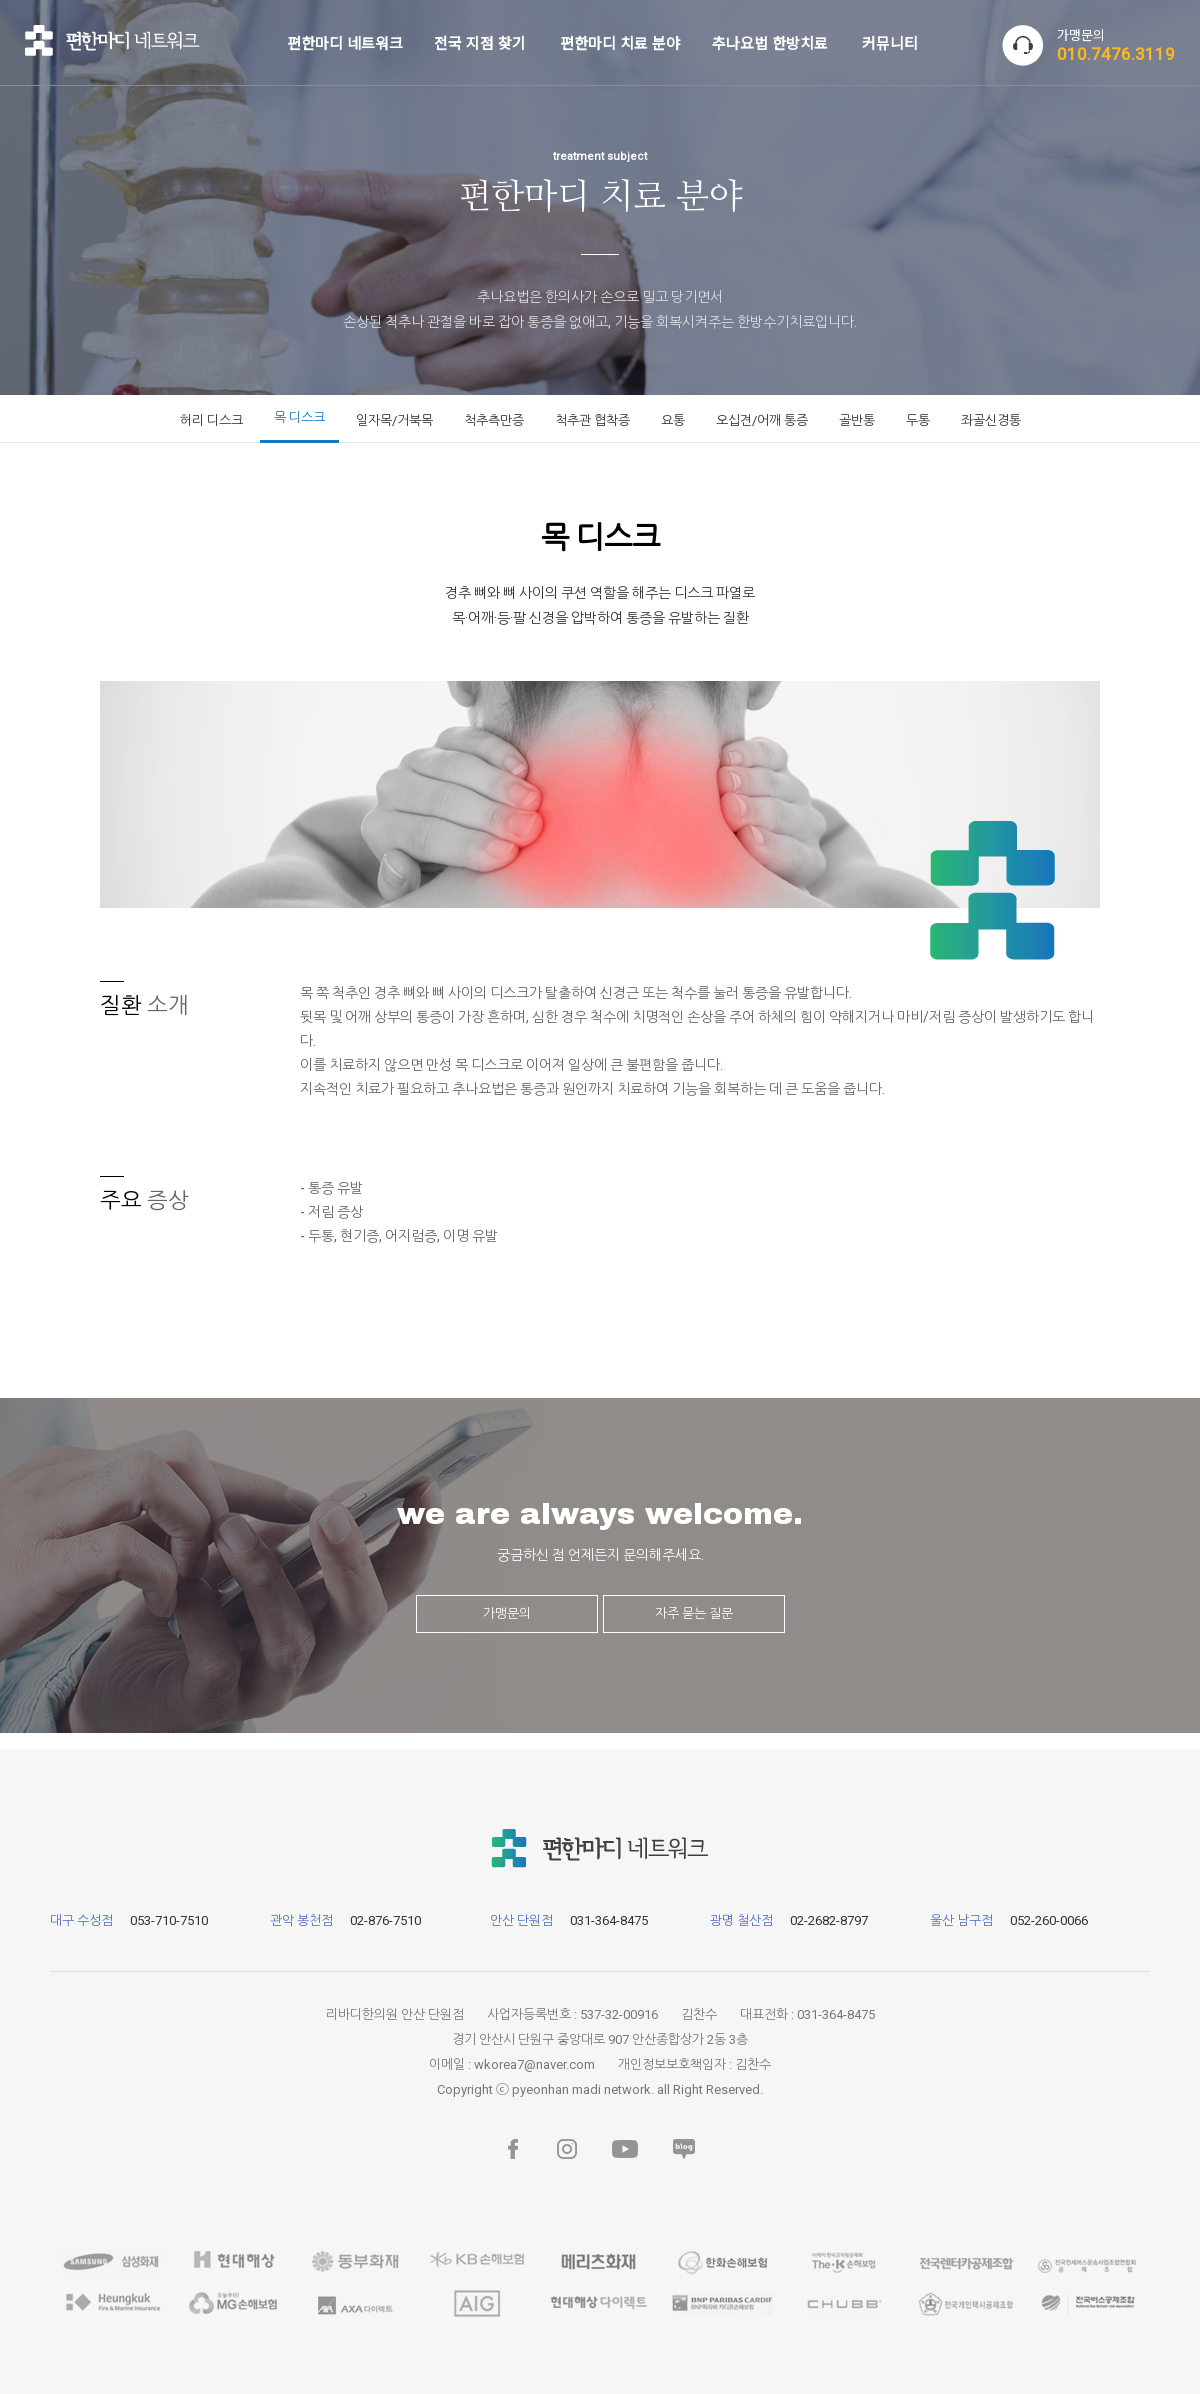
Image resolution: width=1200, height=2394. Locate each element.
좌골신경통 (991, 420)
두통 (918, 420)
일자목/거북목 (394, 420)
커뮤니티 (890, 42)
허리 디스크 (211, 420)
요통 (673, 420)
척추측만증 (494, 420)
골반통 (857, 420)
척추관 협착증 (592, 420)
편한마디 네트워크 (345, 42)
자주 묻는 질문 (694, 1613)
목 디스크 (299, 417)
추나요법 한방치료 (770, 42)
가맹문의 (507, 1613)
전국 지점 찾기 (480, 42)
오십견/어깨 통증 (762, 420)
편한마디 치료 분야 (620, 42)
